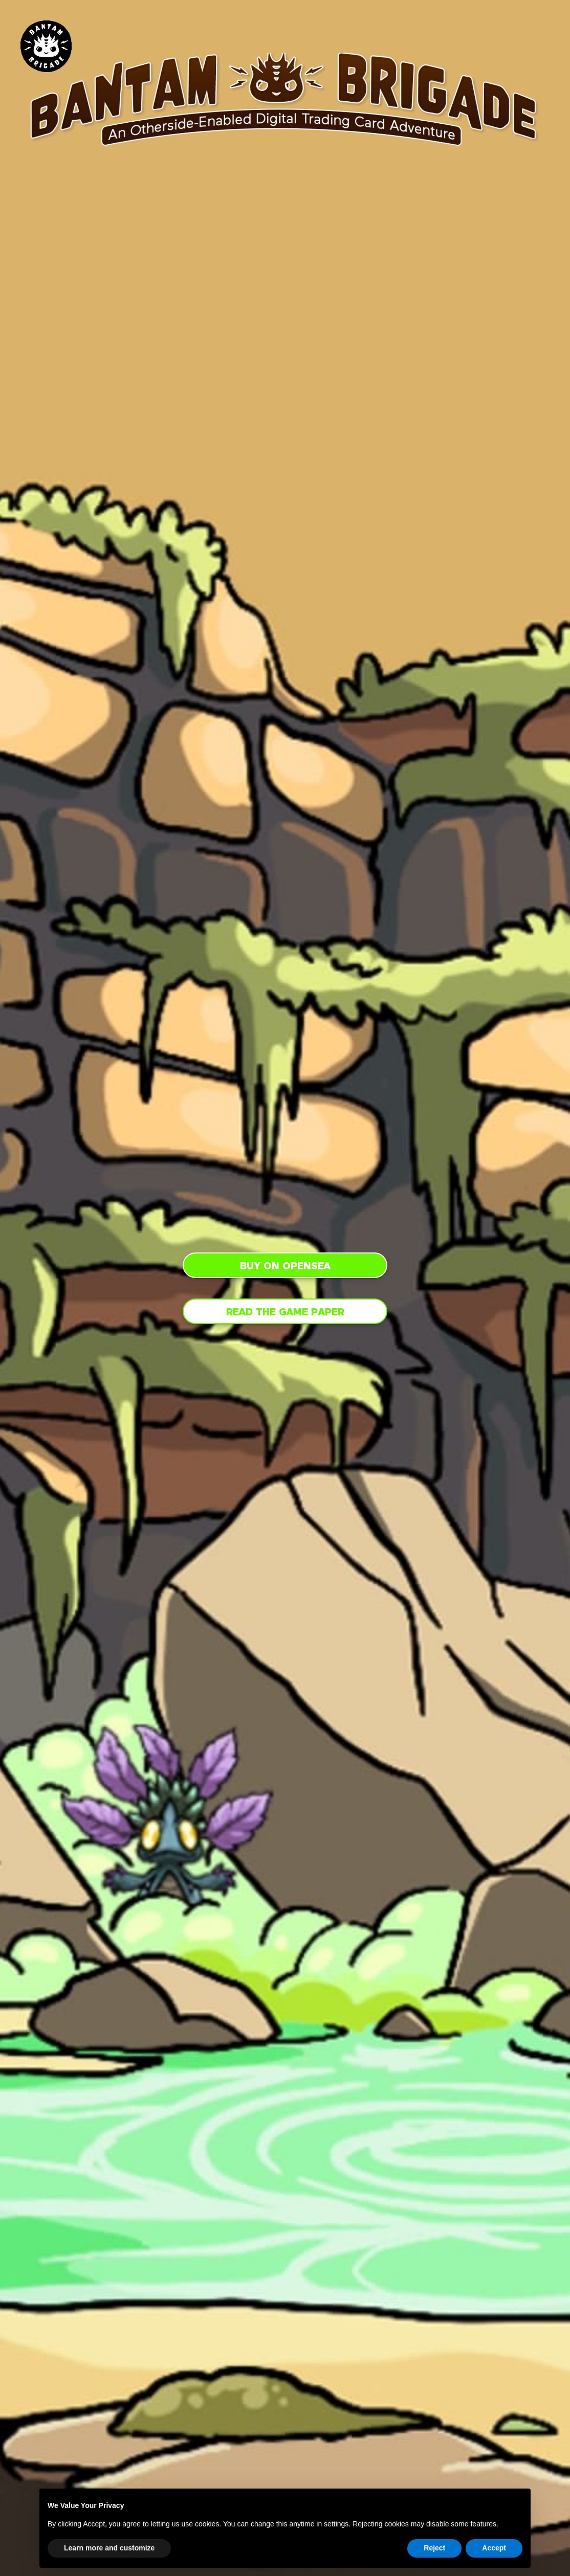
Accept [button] (494, 2548)
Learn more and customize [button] (109, 2548)
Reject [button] (434, 2548)
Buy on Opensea (285, 1266)
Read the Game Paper (285, 1312)
